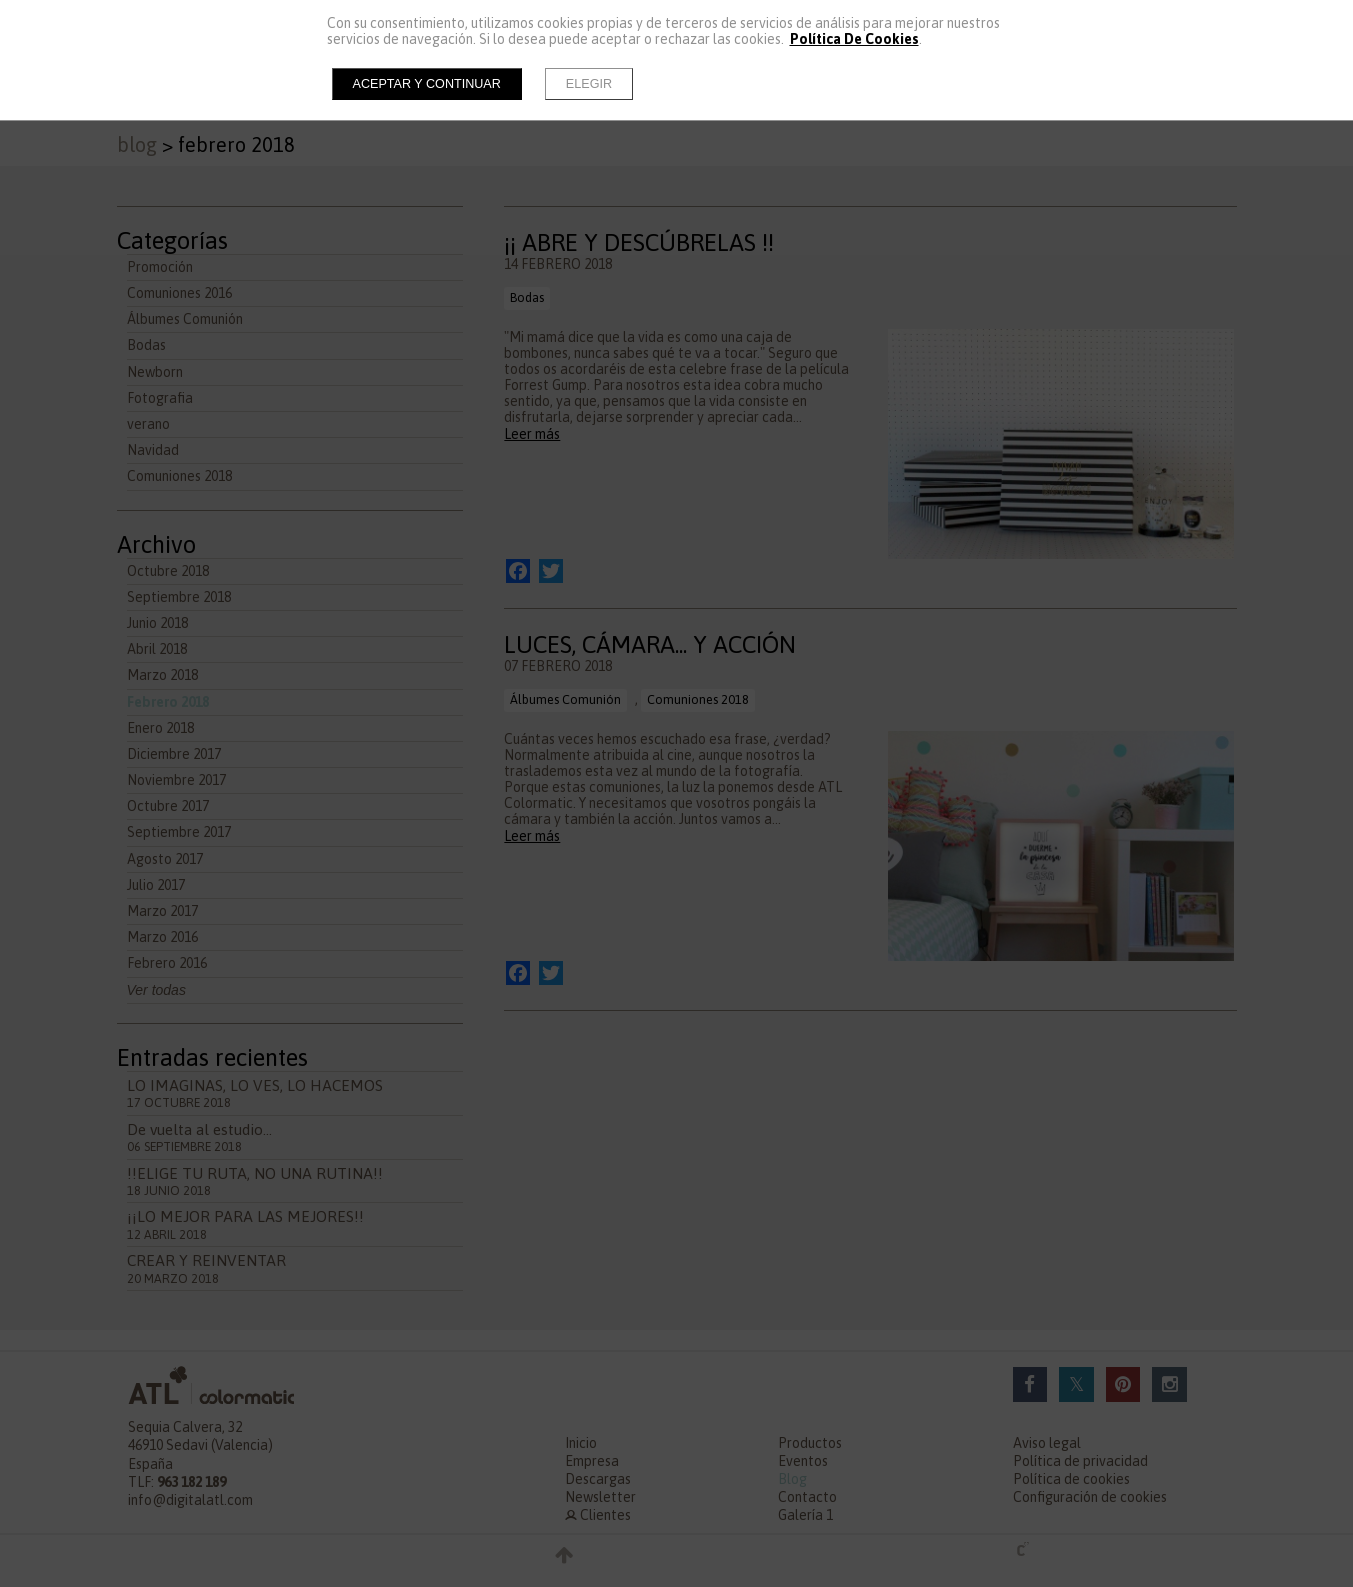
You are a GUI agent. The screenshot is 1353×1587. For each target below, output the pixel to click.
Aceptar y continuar (427, 84)
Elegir (589, 84)
